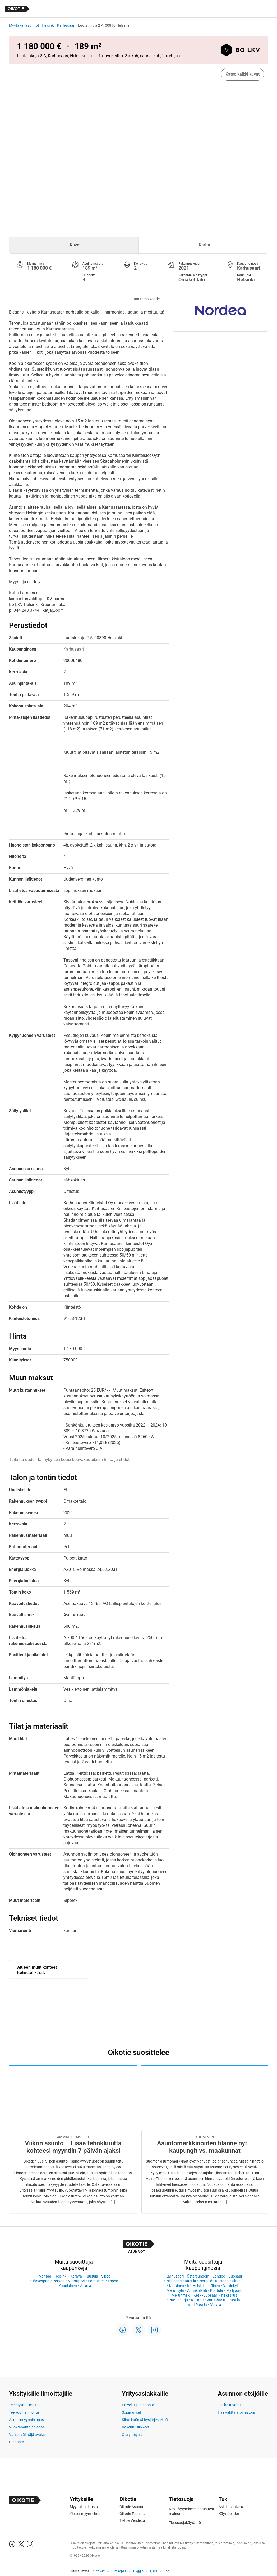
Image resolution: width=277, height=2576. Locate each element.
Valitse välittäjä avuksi (27, 2434)
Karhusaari (66, 25)
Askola (85, 2286)
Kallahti (197, 2300)
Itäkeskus (229, 2295)
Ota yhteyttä (132, 2434)
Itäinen (214, 2286)
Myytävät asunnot (24, 25)
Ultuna (237, 2281)
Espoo (113, 2281)
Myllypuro (234, 2290)
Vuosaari (235, 2276)
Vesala (215, 2305)
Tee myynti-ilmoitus (24, 2405)
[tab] (73, 245)
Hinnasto (16, 2442)
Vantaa (45, 2276)
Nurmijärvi (76, 2281)
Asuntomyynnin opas (26, 2420)
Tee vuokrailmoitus (24, 2412)
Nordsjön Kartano (214, 2281)
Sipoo (105, 2276)
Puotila (234, 2300)
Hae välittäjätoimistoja (236, 2412)
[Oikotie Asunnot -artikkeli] (73, 2139)
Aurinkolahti (197, 2290)
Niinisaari (174, 2281)
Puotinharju (178, 2300)
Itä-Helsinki (196, 2286)
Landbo (219, 2276)
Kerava (76, 2276)
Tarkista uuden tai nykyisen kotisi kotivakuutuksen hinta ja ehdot (69, 1459)
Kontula (216, 2290)
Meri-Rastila (197, 2305)
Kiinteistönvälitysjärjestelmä (145, 2420)
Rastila (190, 2281)
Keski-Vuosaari (205, 2295)
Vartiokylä (231, 2286)
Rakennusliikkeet (135, 2427)
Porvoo (58, 2281)
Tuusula (91, 2276)
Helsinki (48, 25)
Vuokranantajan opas (27, 2427)
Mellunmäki (181, 2295)
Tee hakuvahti (229, 2405)
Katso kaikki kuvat (242, 74)
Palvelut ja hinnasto (138, 2405)
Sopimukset (131, 2412)
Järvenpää (40, 2281)
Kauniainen (67, 2286)
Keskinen (176, 2286)
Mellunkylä (175, 2290)
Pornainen (96, 2281)
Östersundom (198, 2276)
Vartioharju (216, 2300)
